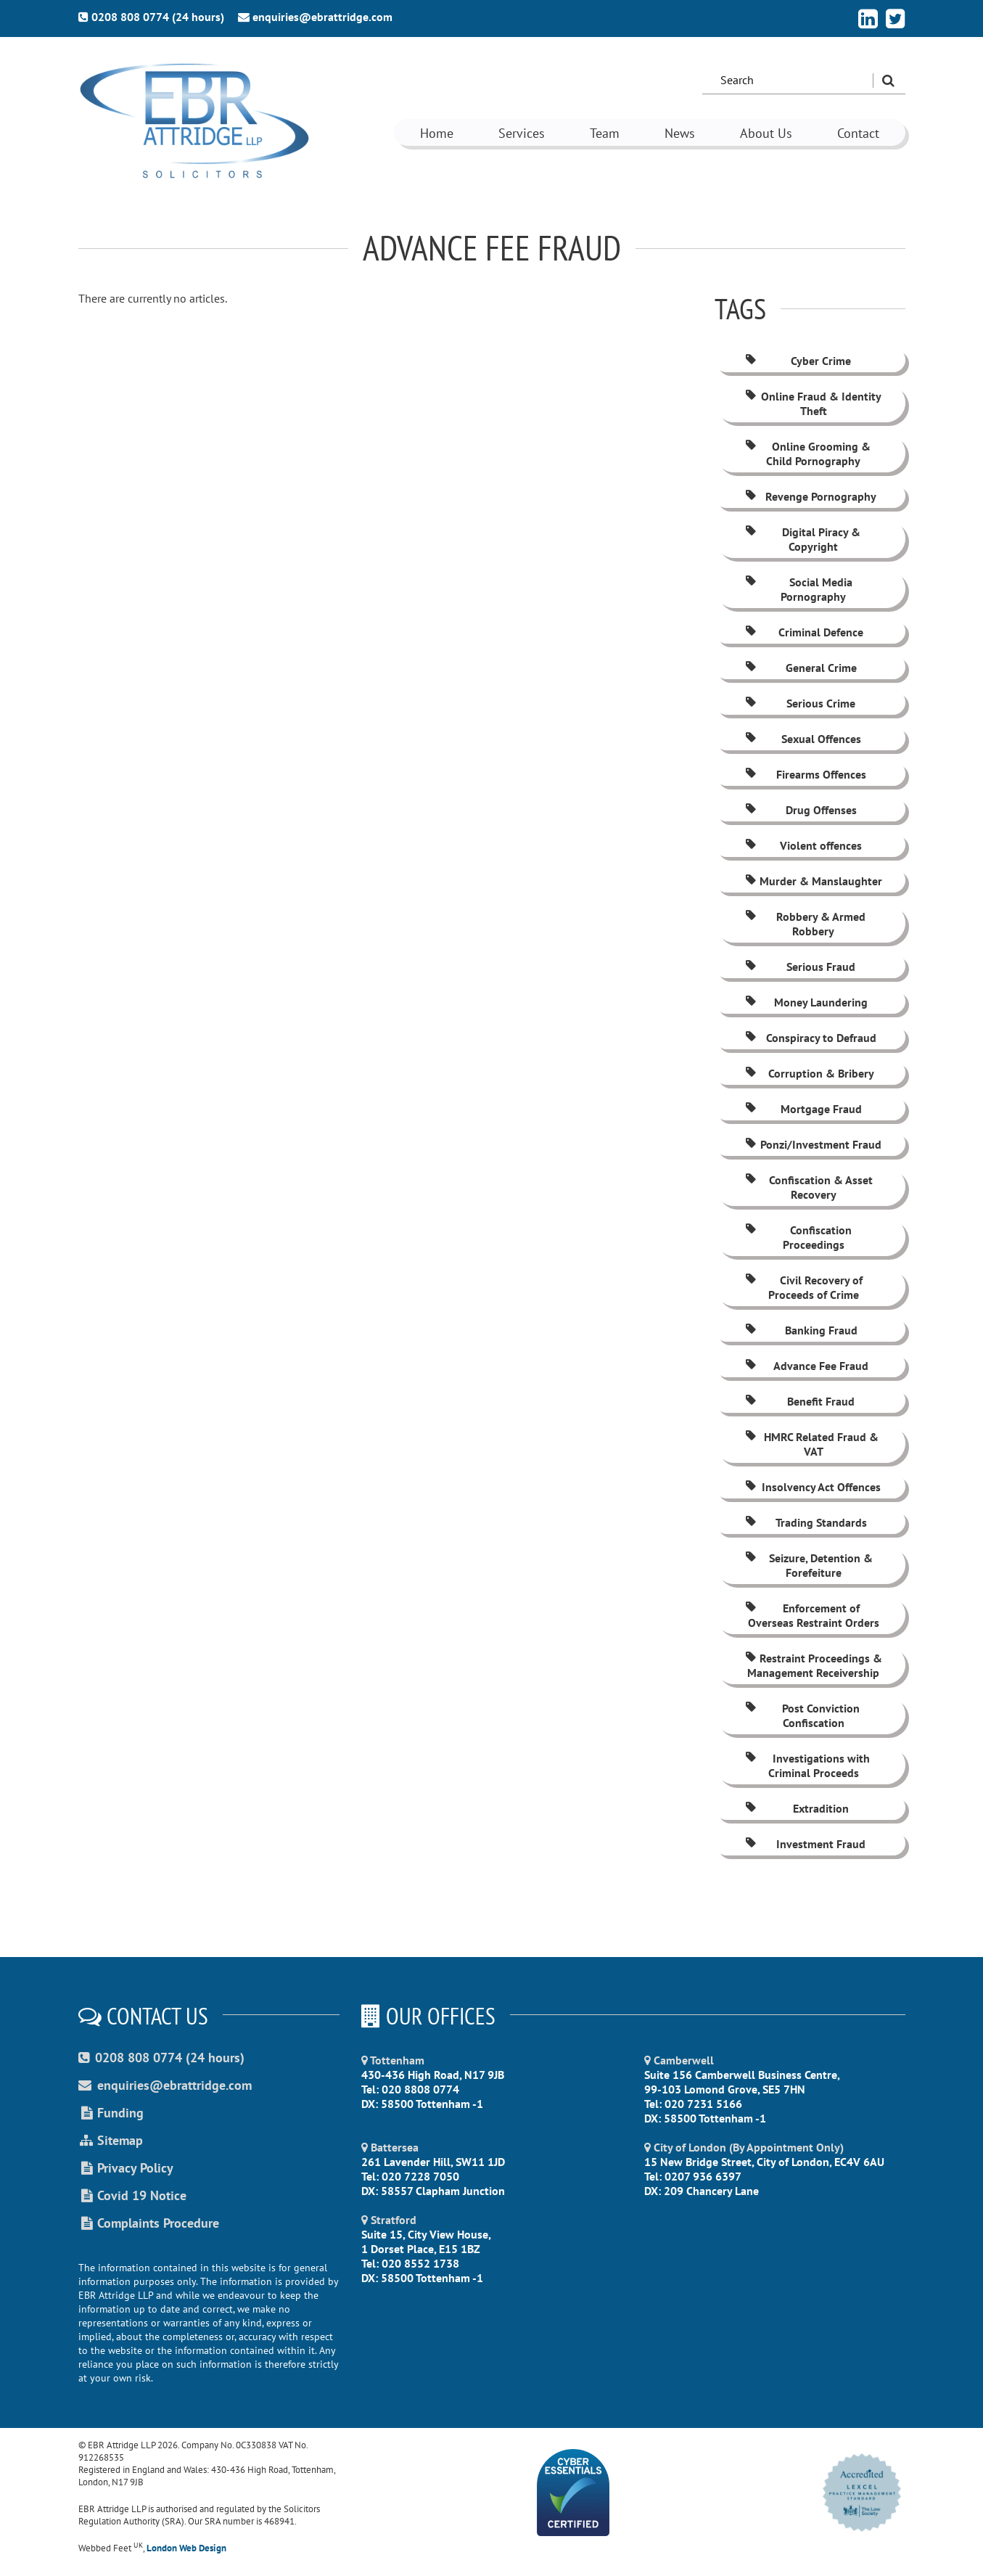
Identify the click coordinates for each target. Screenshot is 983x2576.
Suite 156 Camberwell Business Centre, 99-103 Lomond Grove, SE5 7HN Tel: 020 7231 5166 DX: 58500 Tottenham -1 (742, 2089)
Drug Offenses (800, 810)
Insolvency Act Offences (812, 1487)
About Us (766, 133)
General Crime (800, 667)
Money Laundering (806, 1002)
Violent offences (803, 845)
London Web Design (186, 2548)
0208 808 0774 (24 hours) (151, 16)
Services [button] (521, 133)
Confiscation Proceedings (798, 1237)
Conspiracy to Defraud (810, 1037)
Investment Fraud (804, 1844)
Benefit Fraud (799, 1401)
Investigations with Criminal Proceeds (807, 1765)
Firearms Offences (805, 774)
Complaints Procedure (148, 2223)
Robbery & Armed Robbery (804, 923)
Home (436, 133)
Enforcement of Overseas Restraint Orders (811, 1615)
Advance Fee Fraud (806, 1365)
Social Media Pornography (798, 589)
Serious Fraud (799, 966)
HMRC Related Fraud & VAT (811, 1444)
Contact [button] (858, 133)
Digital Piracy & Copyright (802, 539)
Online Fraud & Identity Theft (812, 403)
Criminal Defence (803, 632)
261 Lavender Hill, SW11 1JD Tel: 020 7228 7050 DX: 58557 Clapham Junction (433, 2169)
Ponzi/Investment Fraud (812, 1144)
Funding (111, 2112)
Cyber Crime (797, 360)
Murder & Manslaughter (813, 881)
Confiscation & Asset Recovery (808, 1187)
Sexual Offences (802, 738)
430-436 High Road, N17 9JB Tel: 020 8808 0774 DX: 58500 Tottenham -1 (432, 2082)
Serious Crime (799, 703)
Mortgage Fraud (803, 1109)
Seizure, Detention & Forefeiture (808, 1565)
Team (605, 133)
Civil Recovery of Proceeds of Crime (803, 1287)
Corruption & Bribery (809, 1073)
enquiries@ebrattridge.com (315, 16)
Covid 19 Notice (132, 2195)
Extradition (796, 1808)
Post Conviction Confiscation (802, 1715)
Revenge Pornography (810, 496)
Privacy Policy (125, 2167)
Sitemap (110, 2140)
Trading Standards (805, 1522)
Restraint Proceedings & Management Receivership (813, 1665)
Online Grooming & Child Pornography (807, 453)
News (680, 133)
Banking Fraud (800, 1330)
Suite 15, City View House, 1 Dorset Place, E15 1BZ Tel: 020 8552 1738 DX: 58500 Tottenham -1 (426, 2248)
